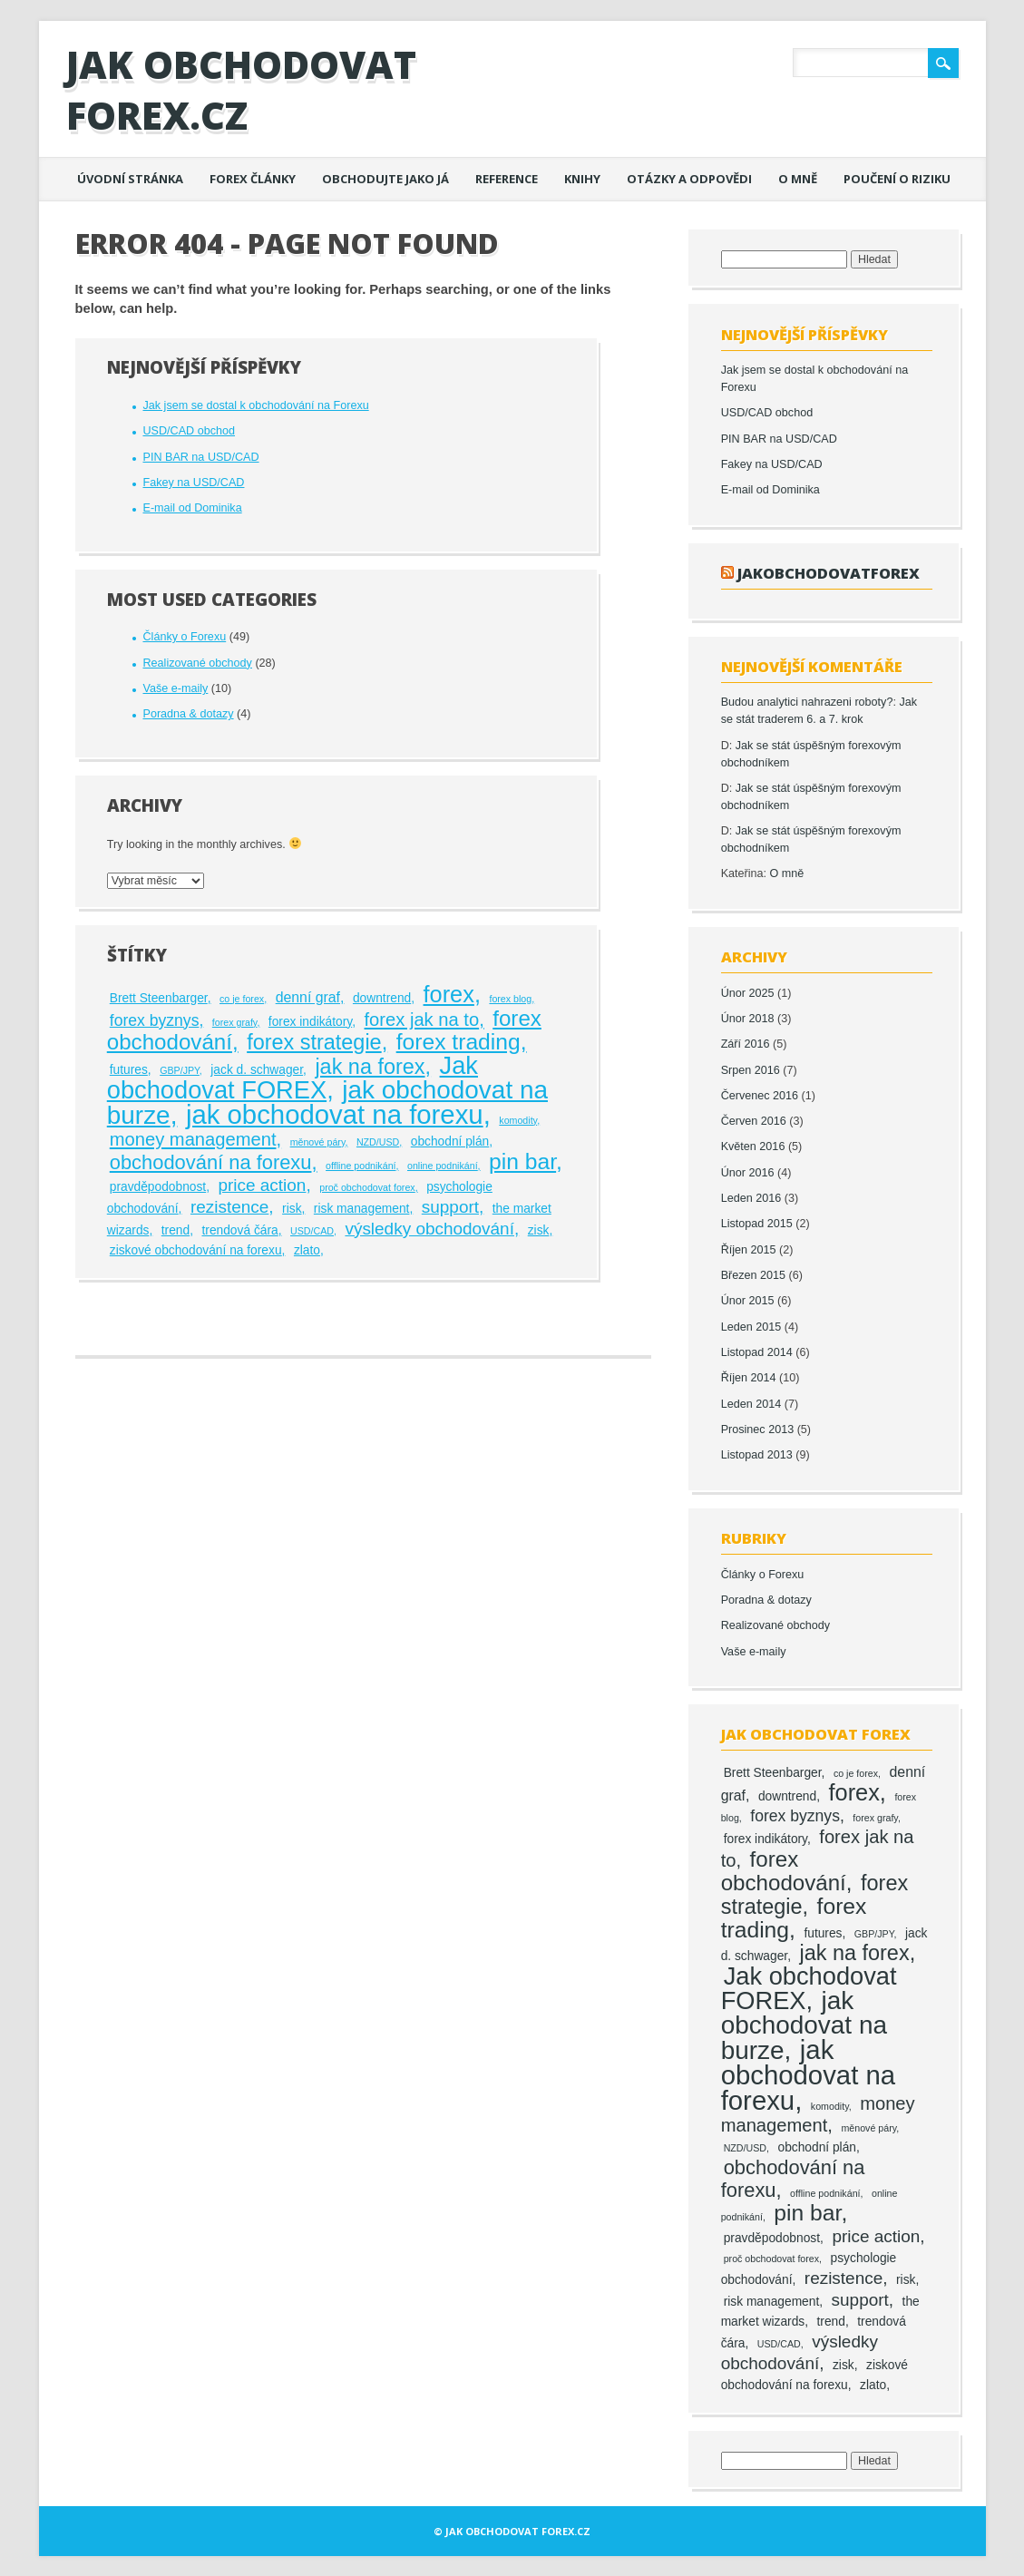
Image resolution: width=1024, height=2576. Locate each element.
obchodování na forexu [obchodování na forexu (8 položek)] (211, 1162)
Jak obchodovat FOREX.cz (241, 89)
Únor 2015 (748, 1300)
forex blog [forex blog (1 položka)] (510, 998)
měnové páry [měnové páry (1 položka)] (318, 1142)
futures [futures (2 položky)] (129, 1070)
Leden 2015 (751, 1327)
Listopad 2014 (757, 1352)
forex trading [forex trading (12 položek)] (458, 1041)
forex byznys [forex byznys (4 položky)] (155, 1020)
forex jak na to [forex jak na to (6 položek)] (422, 1019)
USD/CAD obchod (188, 430)
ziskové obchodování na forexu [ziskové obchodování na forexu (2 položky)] (196, 1250)
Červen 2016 (753, 1121)
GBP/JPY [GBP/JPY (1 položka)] (180, 1070)
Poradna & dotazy (187, 713)
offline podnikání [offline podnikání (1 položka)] (360, 1165)
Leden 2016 (751, 1198)
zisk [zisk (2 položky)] (539, 1230)
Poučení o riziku (897, 179)
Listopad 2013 (757, 1455)
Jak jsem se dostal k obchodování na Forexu (255, 405)
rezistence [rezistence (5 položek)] (229, 1206)
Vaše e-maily (175, 688)
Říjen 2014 (748, 1377)
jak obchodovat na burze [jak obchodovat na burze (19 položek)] (804, 2025)
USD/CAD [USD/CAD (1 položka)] (312, 1230)
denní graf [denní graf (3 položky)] (308, 997)
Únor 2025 (748, 993)
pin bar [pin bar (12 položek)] (522, 1161)
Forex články (253, 179)
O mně (797, 179)
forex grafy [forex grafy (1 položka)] (235, 1022)
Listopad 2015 (757, 1223)
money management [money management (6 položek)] (193, 1139)
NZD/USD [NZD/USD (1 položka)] (377, 1142)
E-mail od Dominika (191, 508)
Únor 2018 (748, 1018)
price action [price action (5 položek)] (262, 1185)
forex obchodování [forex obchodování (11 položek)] (783, 1871)
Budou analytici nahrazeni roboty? (807, 702)
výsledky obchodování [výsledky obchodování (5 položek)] (429, 1228)
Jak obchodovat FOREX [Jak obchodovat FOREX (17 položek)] (292, 1077)
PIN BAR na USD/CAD (200, 457)
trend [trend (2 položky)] (175, 1230)
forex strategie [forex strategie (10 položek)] (314, 1042)
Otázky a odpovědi (689, 179)
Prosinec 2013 (758, 1429)
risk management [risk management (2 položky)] (362, 1208)
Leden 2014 (751, 1404)
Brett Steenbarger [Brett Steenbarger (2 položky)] (159, 998)
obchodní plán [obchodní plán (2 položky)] (450, 1141)
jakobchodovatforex (828, 572)
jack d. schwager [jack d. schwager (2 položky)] (256, 1070)
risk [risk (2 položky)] (291, 1208)
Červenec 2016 (759, 1095)
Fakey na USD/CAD (193, 482)
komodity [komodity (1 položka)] (518, 1120)
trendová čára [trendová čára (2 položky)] (239, 1230)
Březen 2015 (753, 1275)
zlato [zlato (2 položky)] (307, 1250)
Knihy (582, 179)
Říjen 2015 (748, 1250)
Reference (506, 179)
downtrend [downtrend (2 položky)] (382, 998)
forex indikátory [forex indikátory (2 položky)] (310, 1022)
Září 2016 (745, 1044)
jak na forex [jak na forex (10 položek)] (369, 1066)
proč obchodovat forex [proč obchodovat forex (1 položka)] (366, 1187)
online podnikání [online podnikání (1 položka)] (442, 1165)
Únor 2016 (748, 1172)
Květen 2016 (753, 1146)
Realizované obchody (196, 663)
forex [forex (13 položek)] (449, 994)
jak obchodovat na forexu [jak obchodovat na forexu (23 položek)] (334, 1114)
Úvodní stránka (130, 179)
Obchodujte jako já (385, 179)
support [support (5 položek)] (450, 1206)
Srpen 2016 (750, 1070)
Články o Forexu (184, 636)
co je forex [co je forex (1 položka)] (241, 998)
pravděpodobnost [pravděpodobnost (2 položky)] (158, 1187)
